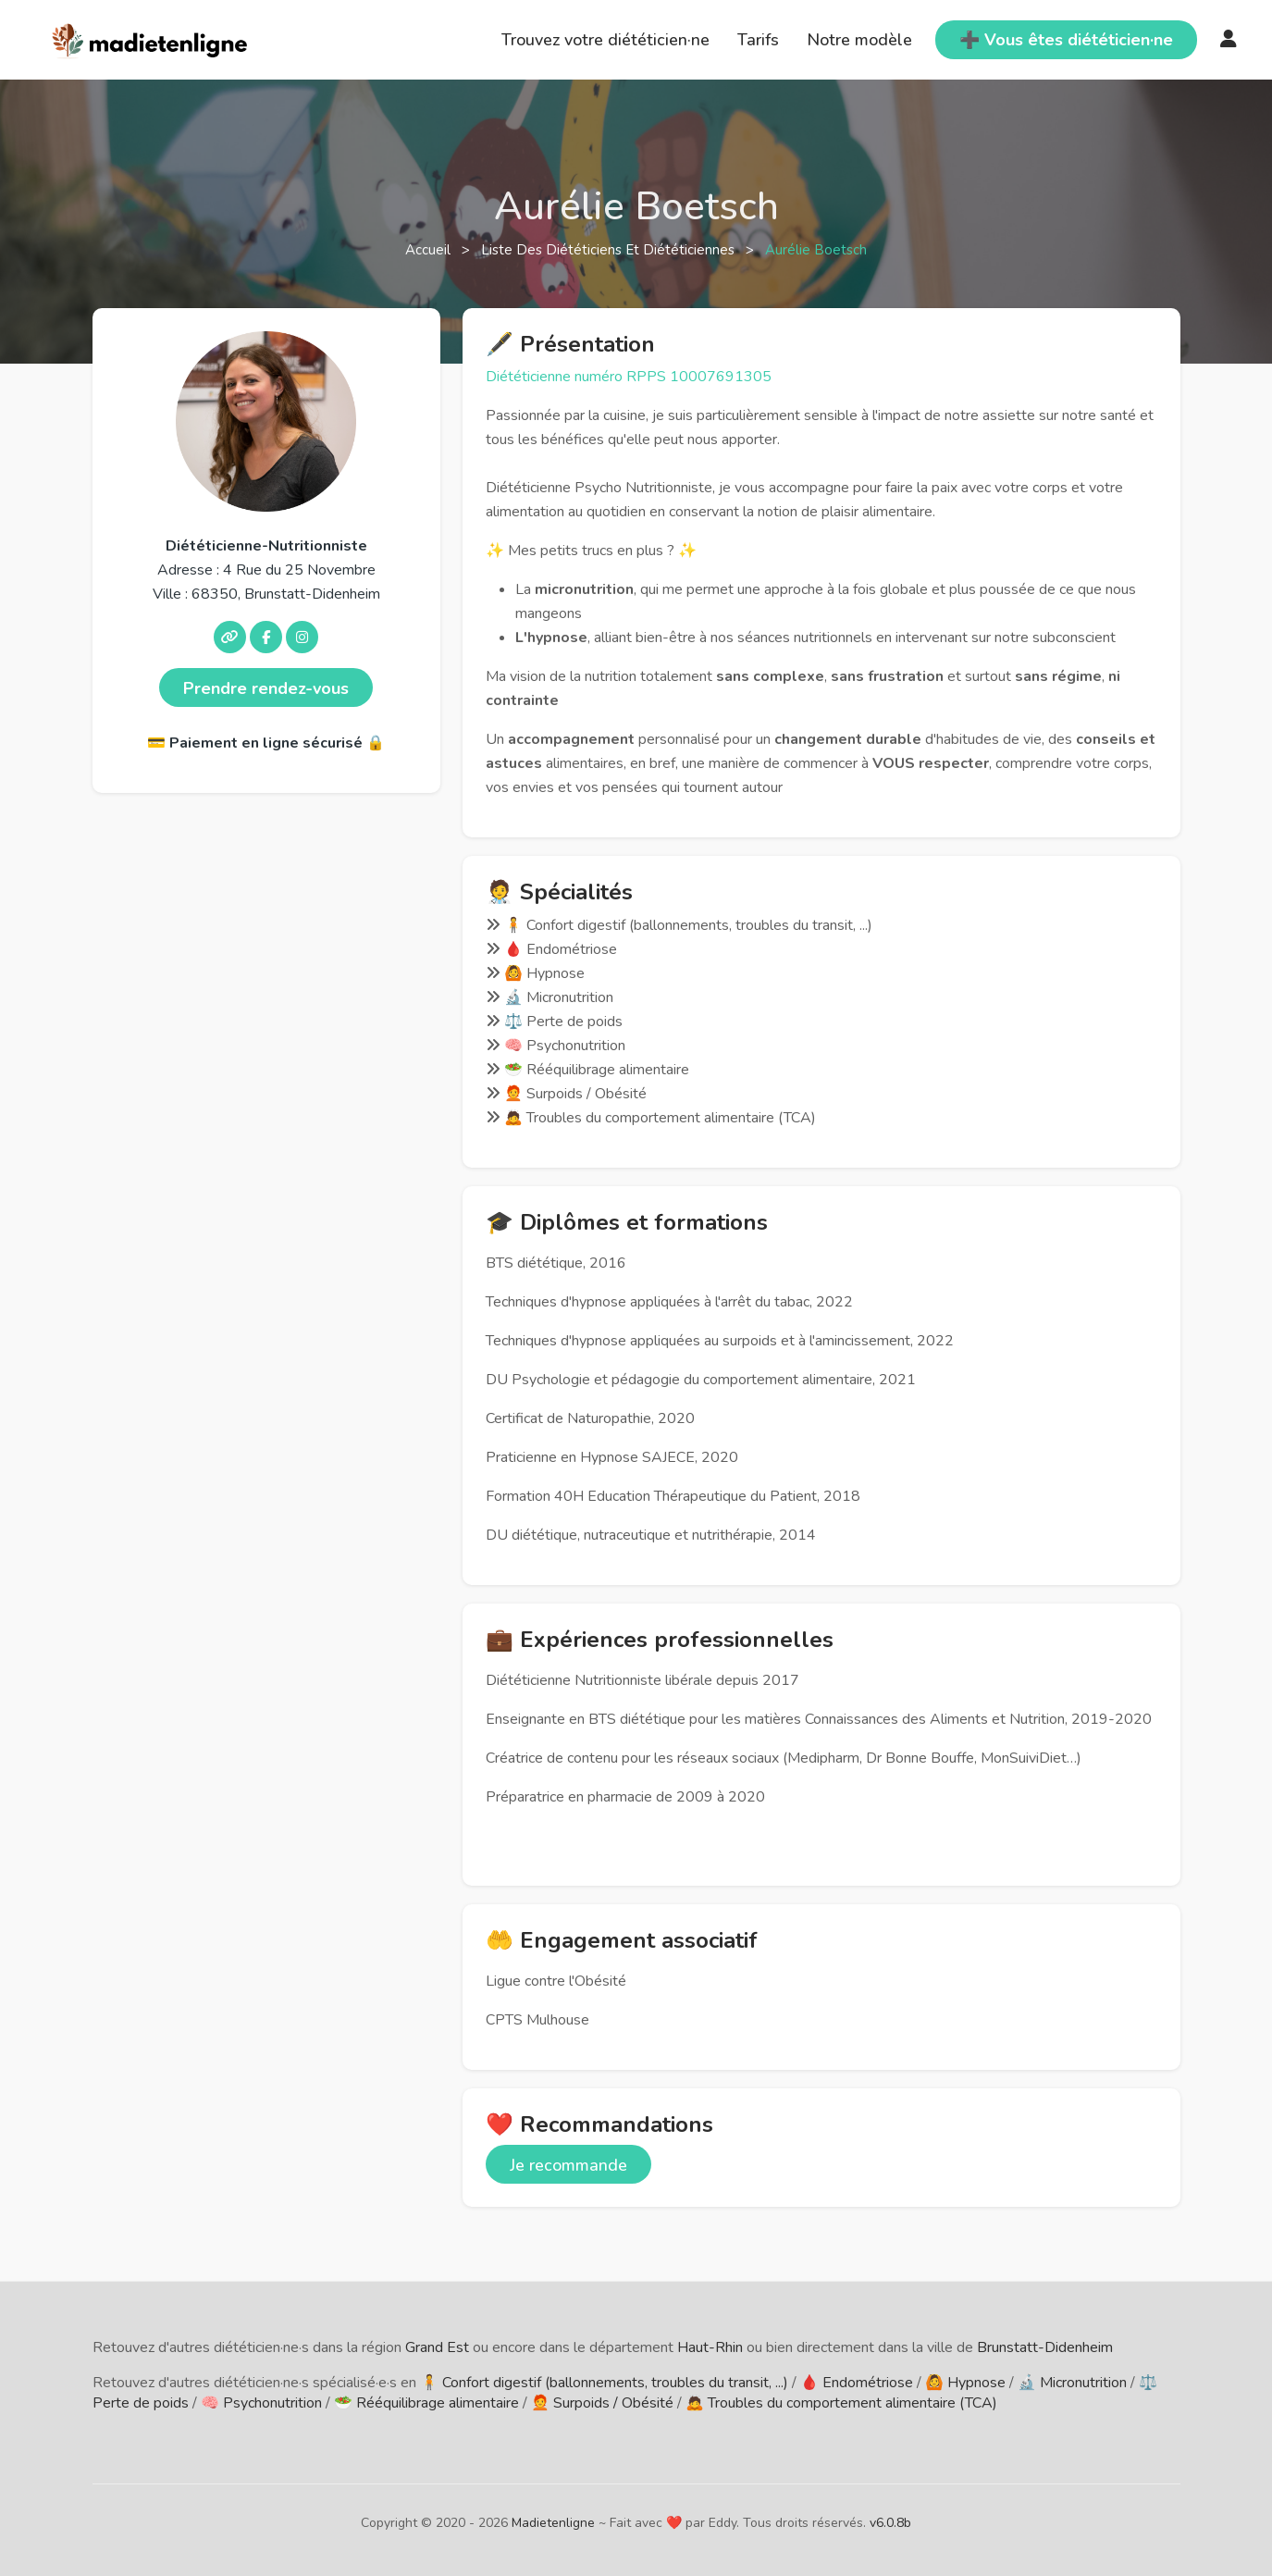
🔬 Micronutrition (1072, 2382)
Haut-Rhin (710, 2347)
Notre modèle (859, 40)
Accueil (429, 250)
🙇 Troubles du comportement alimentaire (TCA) (841, 2403)
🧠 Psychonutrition (261, 2403)
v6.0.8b (890, 2523)
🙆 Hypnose (965, 2382)
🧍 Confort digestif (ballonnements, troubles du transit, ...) (604, 2382)
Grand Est (437, 2347)
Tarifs (758, 40)
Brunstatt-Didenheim (1045, 2347)
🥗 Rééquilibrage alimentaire (426, 2403)
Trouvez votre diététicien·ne (605, 40)
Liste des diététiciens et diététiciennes (609, 250)
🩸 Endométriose (856, 2382)
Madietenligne (553, 2523)
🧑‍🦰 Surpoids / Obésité (602, 2403)
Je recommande (568, 2165)
